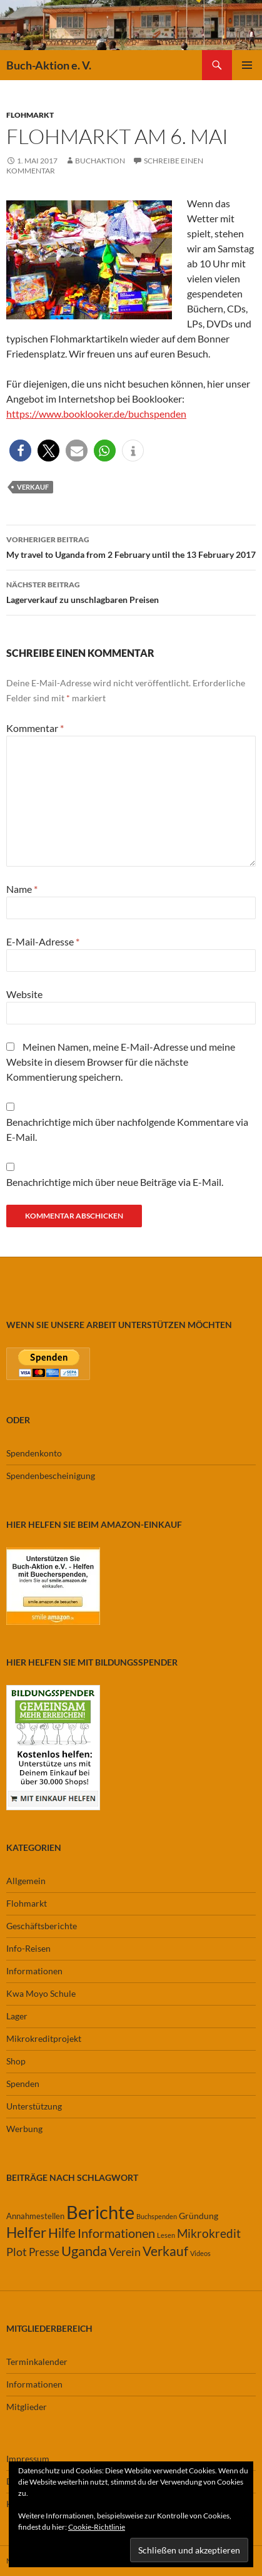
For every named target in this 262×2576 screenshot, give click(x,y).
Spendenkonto (34, 1453)
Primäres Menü (247, 65)
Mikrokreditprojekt (43, 2038)
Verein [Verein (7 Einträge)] (125, 2252)
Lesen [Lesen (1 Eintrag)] (166, 2235)
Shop (16, 2061)
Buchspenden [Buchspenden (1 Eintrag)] (156, 2216)
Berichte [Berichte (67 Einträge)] (100, 2212)
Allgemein (26, 1880)
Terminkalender (37, 2361)
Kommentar (35, 728)
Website (24, 994)
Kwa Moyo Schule (41, 1993)
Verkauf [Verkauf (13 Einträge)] (165, 2251)
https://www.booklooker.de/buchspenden (96, 414)
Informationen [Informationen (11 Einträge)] (116, 2232)
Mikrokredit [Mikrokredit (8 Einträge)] (209, 2233)
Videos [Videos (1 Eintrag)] (200, 2253)
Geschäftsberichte (41, 1925)
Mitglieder (26, 2406)
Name (22, 889)
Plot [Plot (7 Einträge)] (16, 2252)
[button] (20, 450)
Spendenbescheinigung (50, 1475)
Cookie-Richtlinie (96, 2527)
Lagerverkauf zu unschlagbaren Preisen (131, 591)
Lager (17, 2016)
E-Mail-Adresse (42, 941)
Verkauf (33, 487)
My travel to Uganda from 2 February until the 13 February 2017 (131, 546)
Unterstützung (34, 2106)
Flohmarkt (30, 115)
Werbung (24, 2128)
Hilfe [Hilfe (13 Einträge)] (62, 2232)
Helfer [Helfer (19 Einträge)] (26, 2232)
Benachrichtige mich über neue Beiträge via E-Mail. (114, 1182)
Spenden (22, 2083)
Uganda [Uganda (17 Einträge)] (84, 2250)
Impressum (27, 2458)
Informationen (34, 1970)
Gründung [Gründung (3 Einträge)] (198, 2215)
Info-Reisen (28, 1948)
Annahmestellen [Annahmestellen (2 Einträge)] (35, 2216)
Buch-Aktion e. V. (48, 65)
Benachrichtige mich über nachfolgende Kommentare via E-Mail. (127, 1129)
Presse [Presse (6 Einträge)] (44, 2252)
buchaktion (100, 160)
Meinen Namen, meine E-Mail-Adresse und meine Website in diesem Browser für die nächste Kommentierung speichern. (120, 1062)
